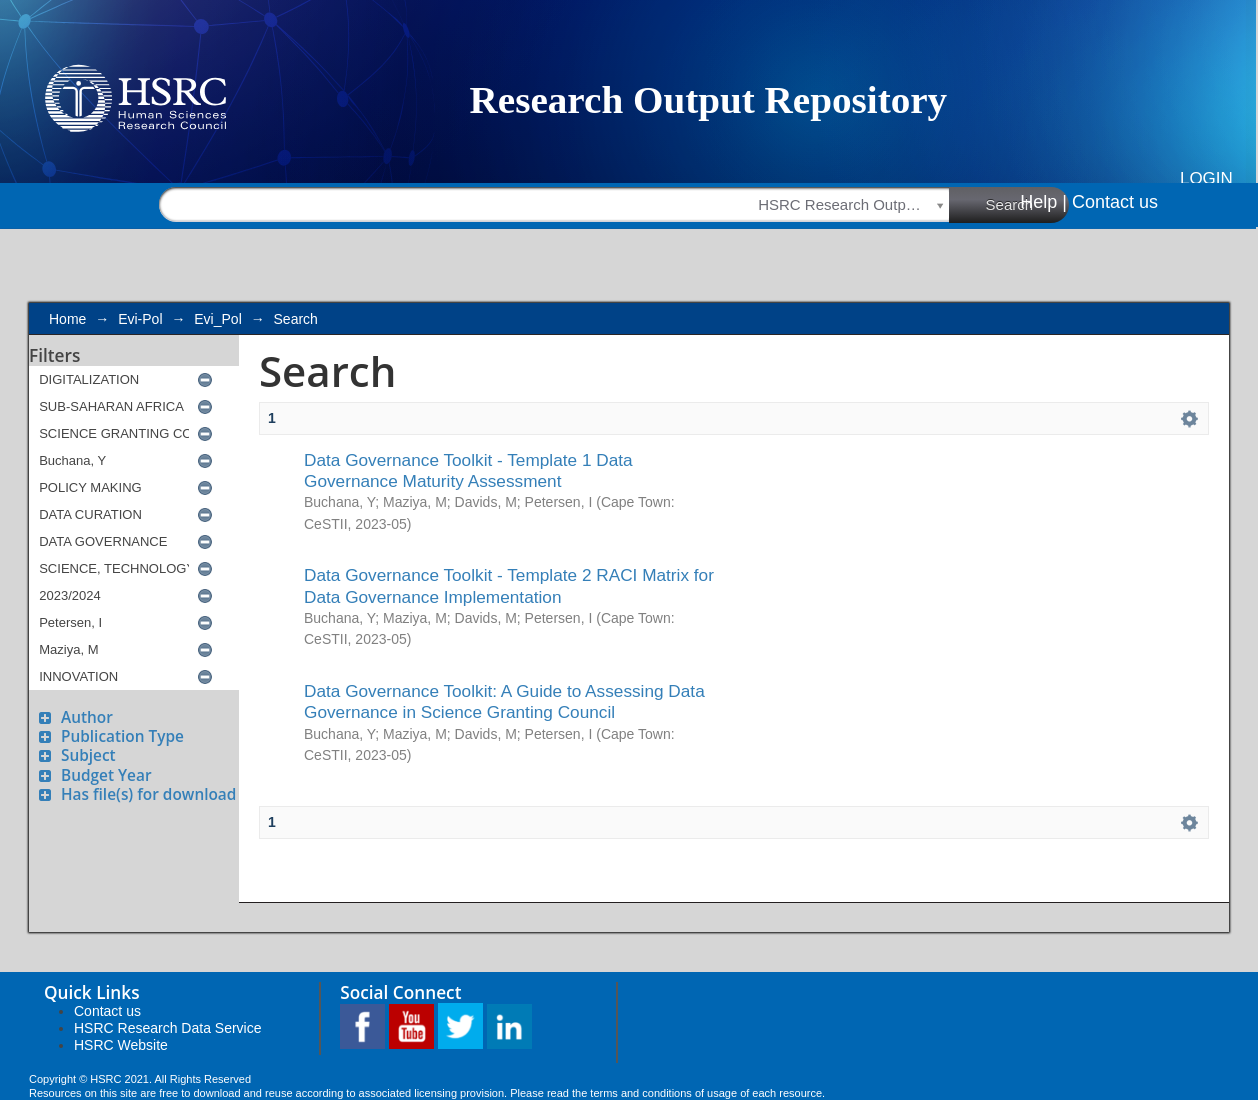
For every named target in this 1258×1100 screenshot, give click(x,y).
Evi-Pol (140, 319)
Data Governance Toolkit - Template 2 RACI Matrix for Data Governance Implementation (509, 585)
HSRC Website (121, 1045)
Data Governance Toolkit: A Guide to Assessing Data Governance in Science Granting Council (504, 701)
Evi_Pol (217, 319)
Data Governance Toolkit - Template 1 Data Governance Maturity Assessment (468, 470)
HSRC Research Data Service (168, 1028)
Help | (1043, 202)
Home (67, 319)
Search (1028, 204)
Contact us (1115, 202)
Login (1206, 178)
